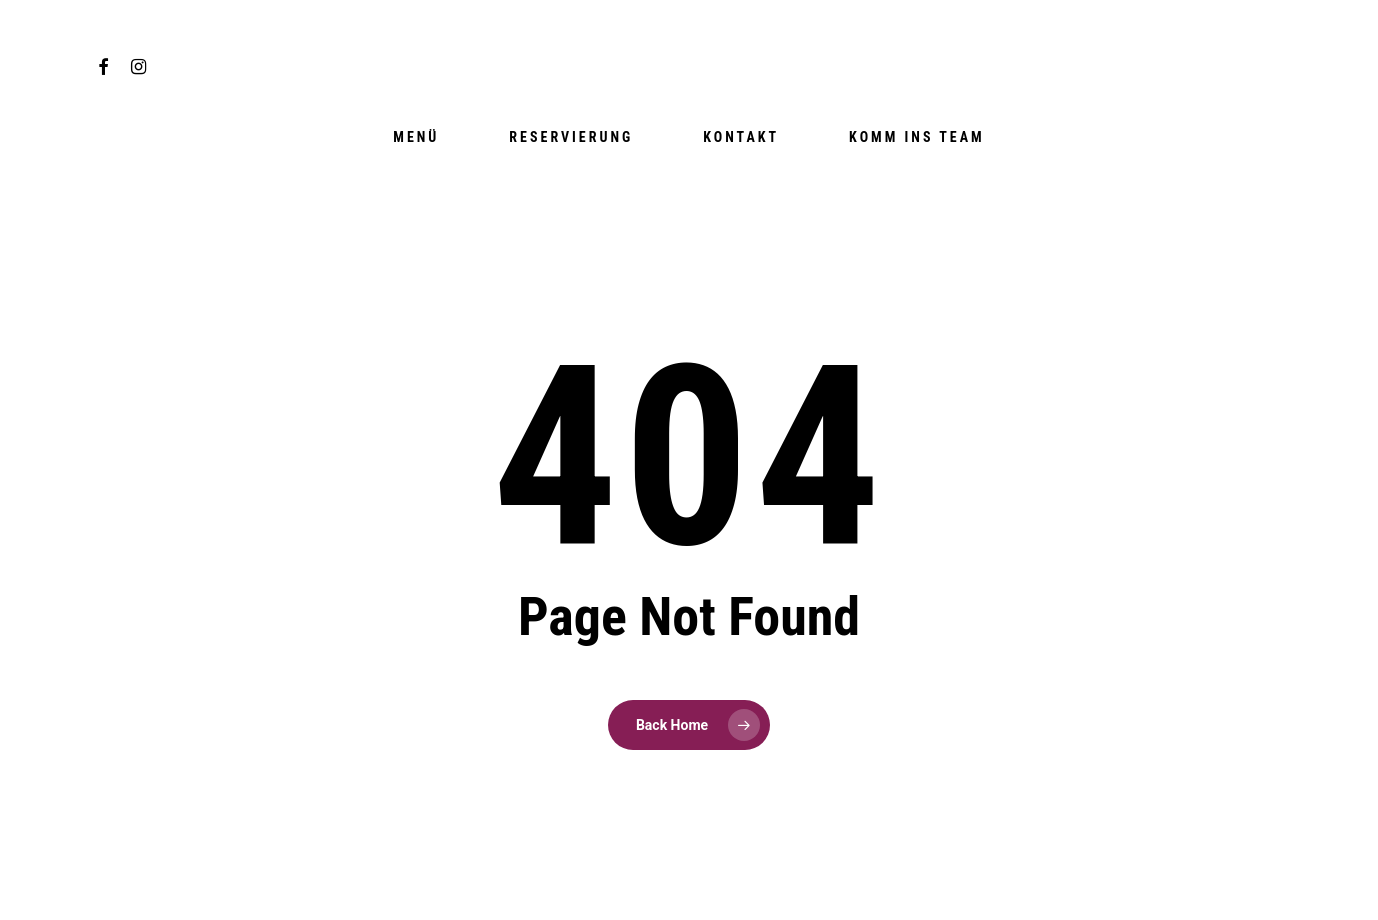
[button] (1340, 10)
